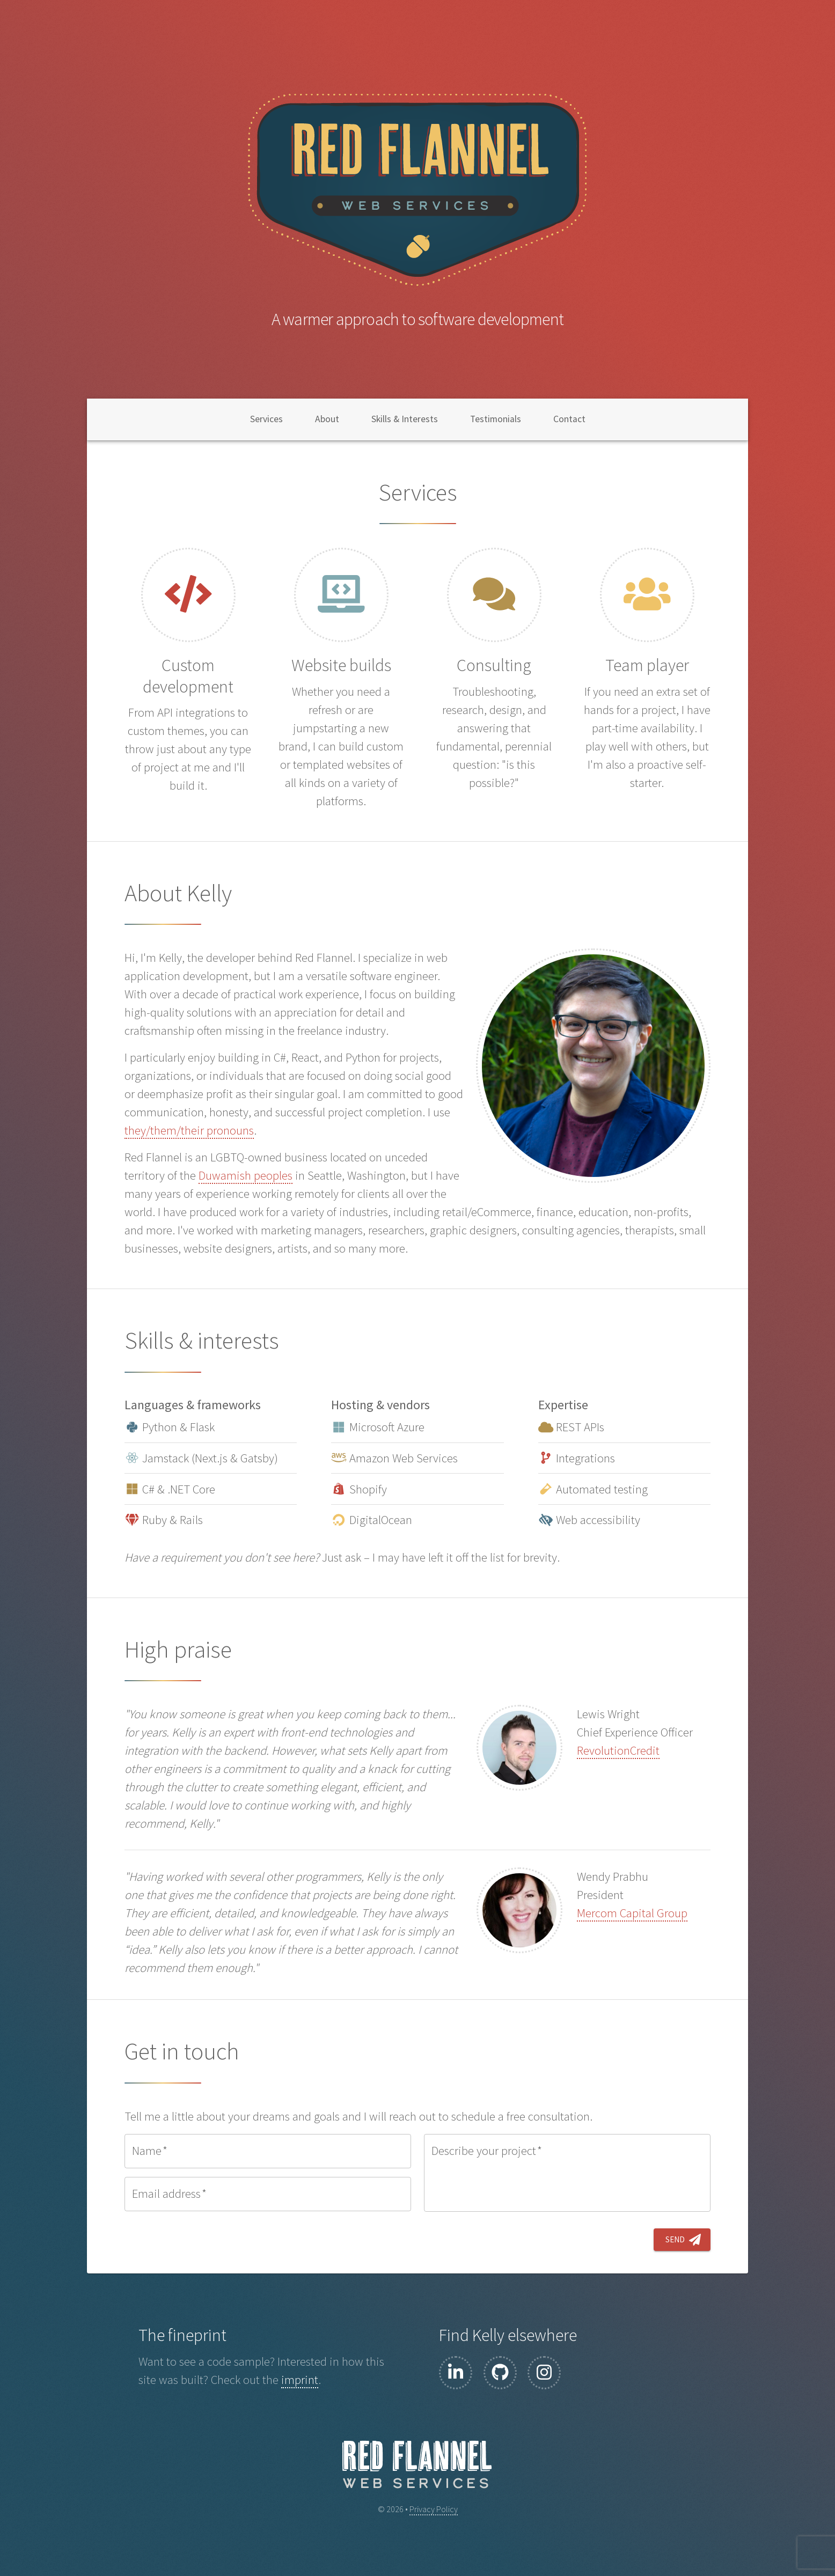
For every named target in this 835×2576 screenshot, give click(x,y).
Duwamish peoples (245, 1175)
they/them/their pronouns (189, 1130)
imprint (299, 2379)
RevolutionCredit (618, 1750)
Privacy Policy (433, 2509)
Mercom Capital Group (632, 1912)
